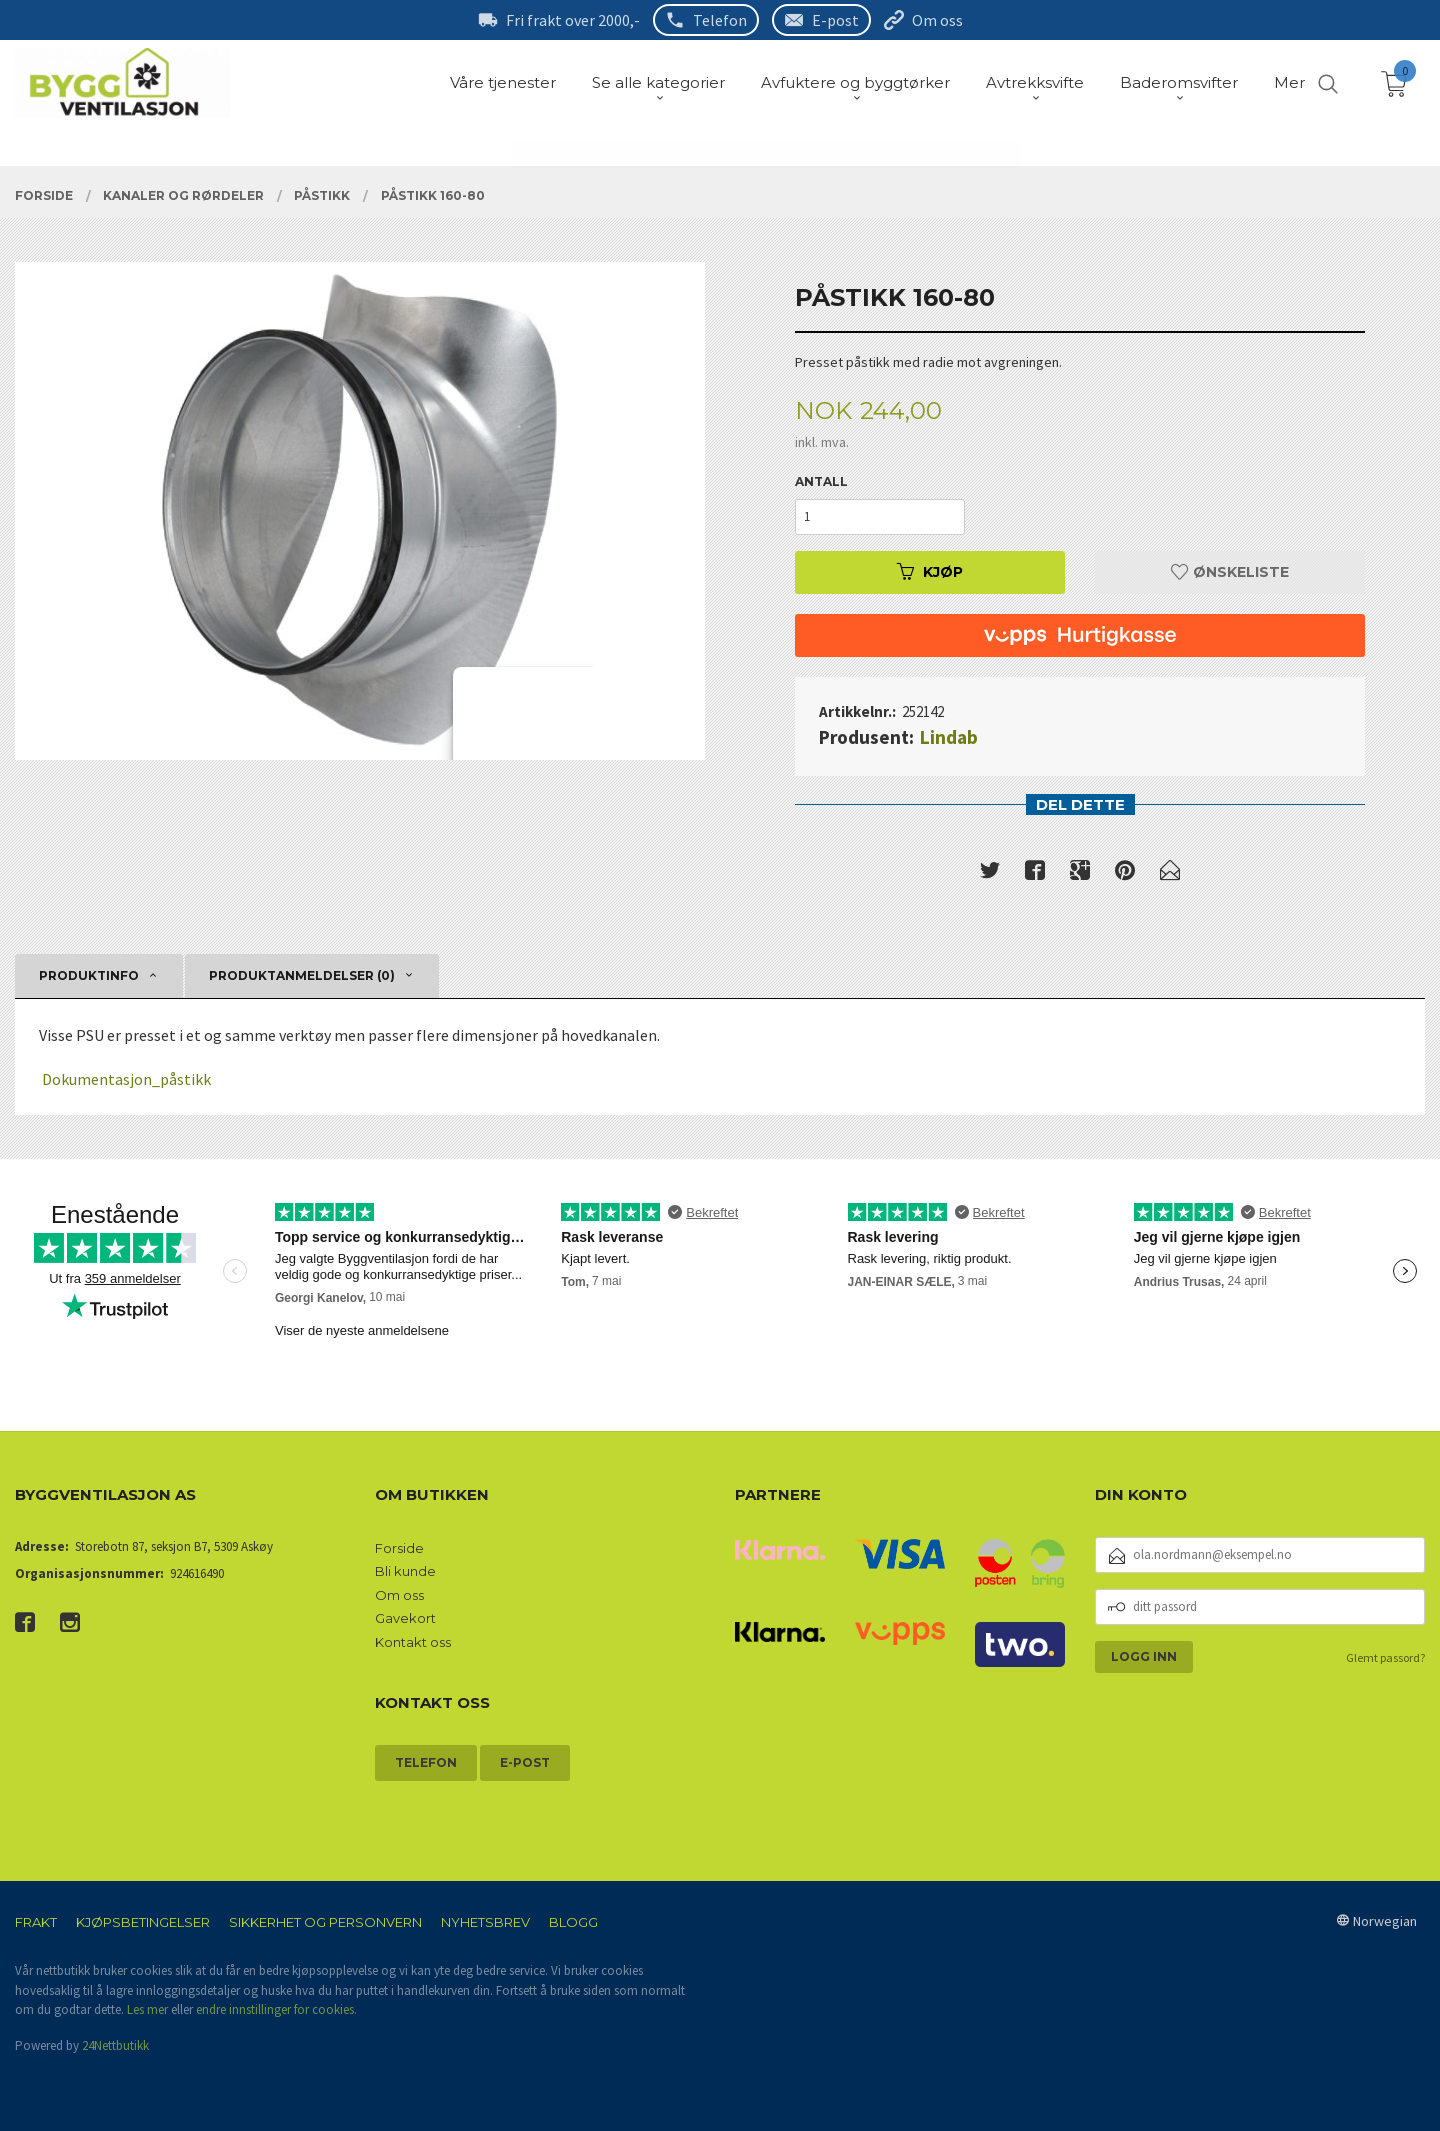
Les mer (147, 2009)
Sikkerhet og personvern (325, 1922)
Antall (821, 481)
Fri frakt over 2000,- (573, 20)
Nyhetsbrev (485, 1922)
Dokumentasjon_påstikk (126, 1079)
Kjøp (930, 572)
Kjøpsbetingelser (143, 1922)
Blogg (573, 1922)
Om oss (937, 20)
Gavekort (405, 1618)
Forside (399, 1548)
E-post (835, 20)
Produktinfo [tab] (89, 975)
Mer (1289, 82)
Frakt (36, 1922)
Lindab (949, 737)
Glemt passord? (1385, 1657)
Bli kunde (405, 1571)
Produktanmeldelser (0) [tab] (302, 975)
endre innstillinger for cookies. (276, 2009)
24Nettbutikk (115, 2045)
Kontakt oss (413, 1642)
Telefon (720, 20)
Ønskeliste (1230, 572)
